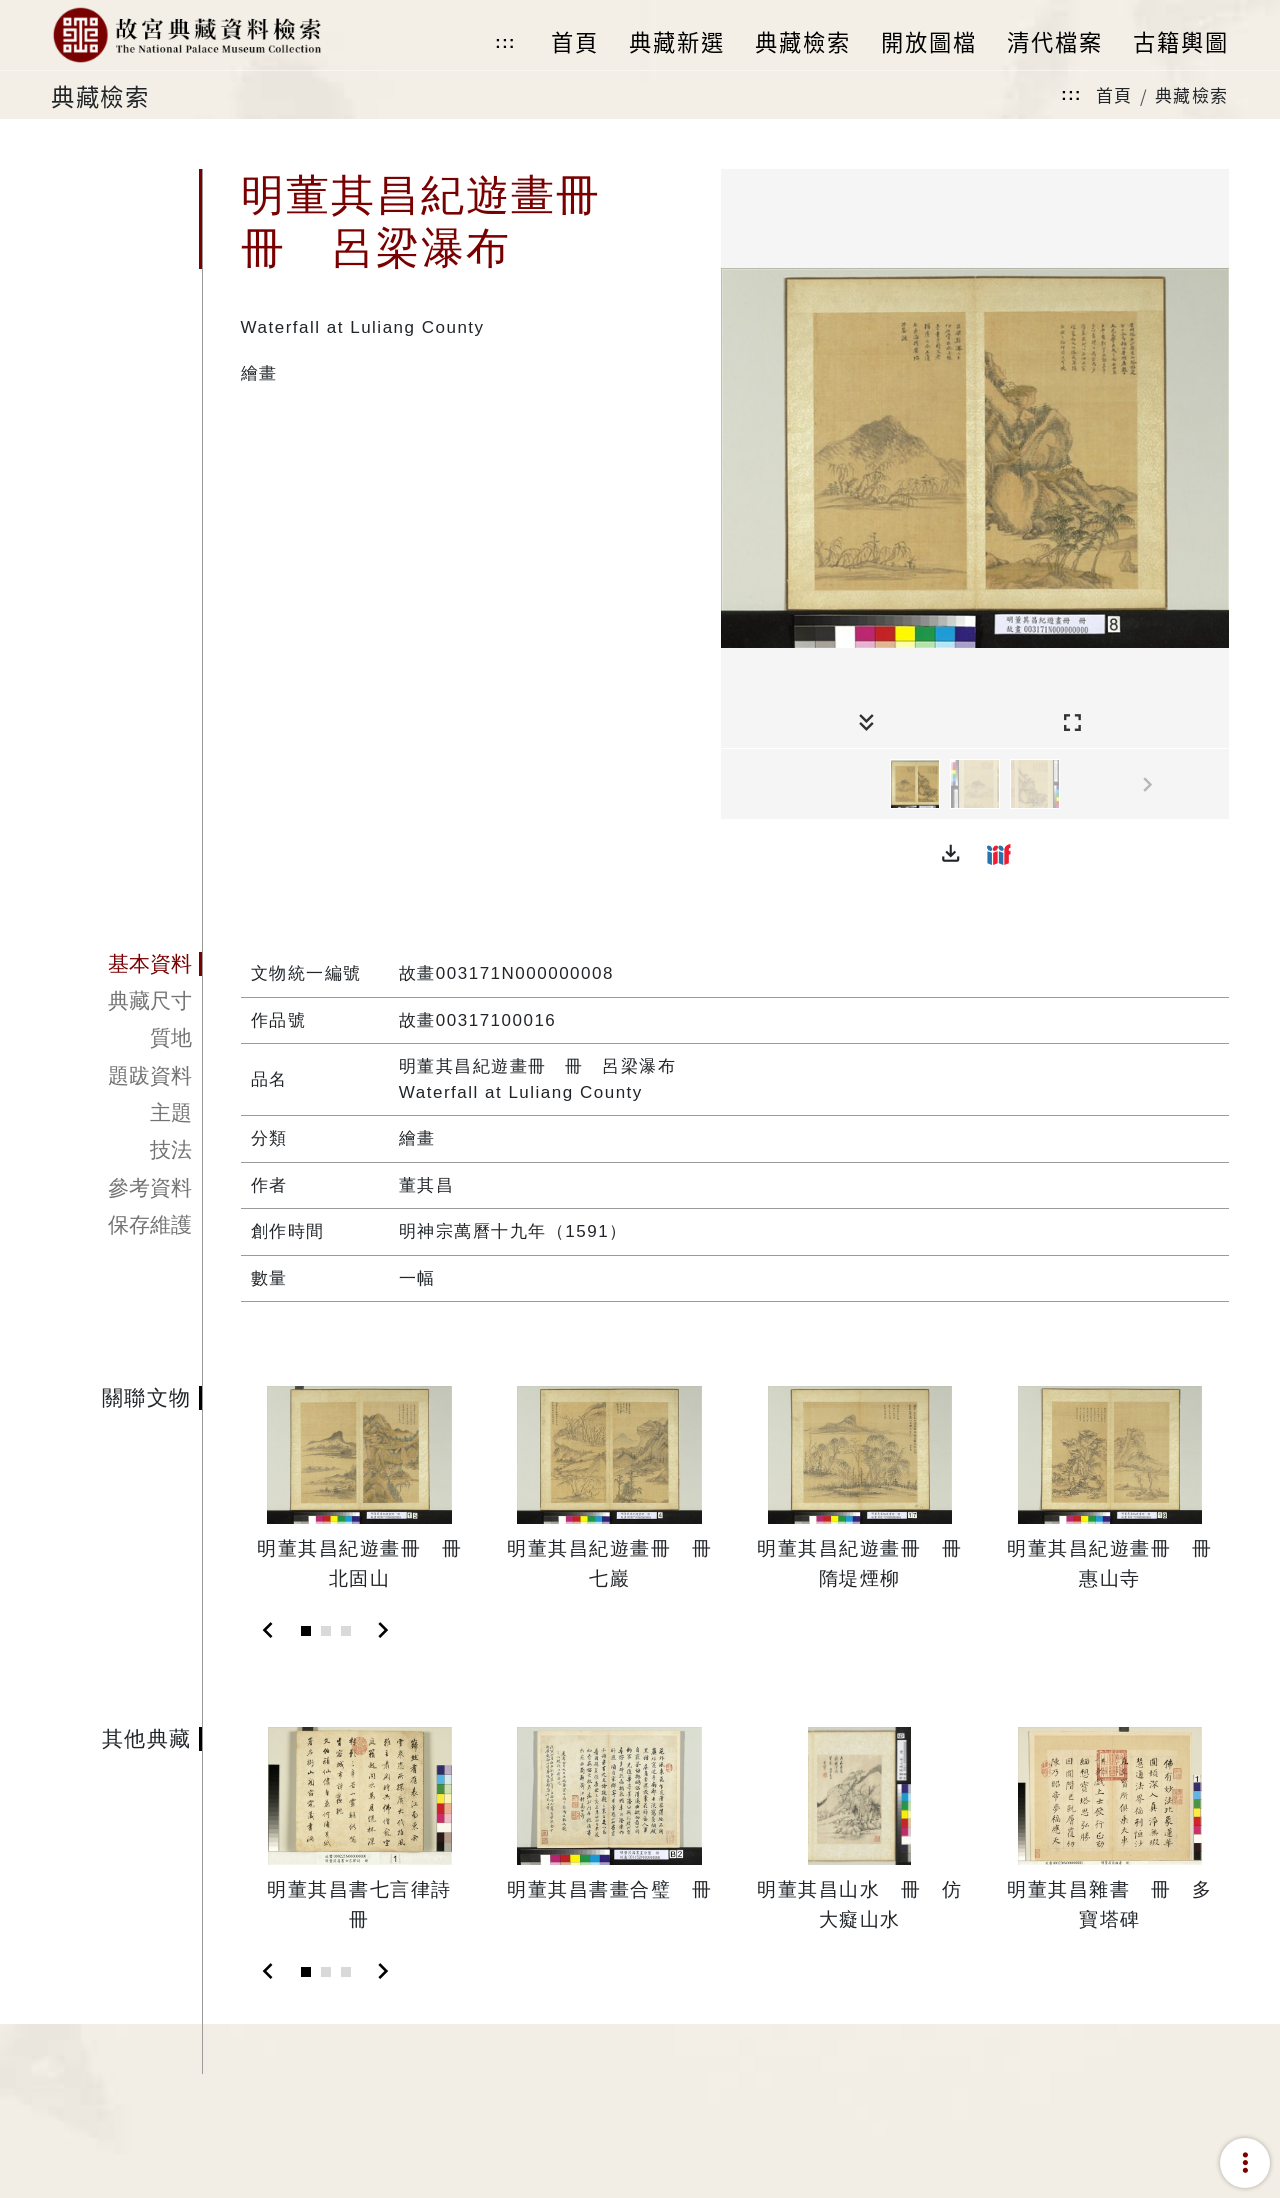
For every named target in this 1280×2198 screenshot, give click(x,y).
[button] (951, 854)
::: (505, 42)
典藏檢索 (1192, 94)
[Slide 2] (326, 1631)
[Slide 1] (306, 1631)
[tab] (126, 964)
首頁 (1114, 94)
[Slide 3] (346, 1631)
